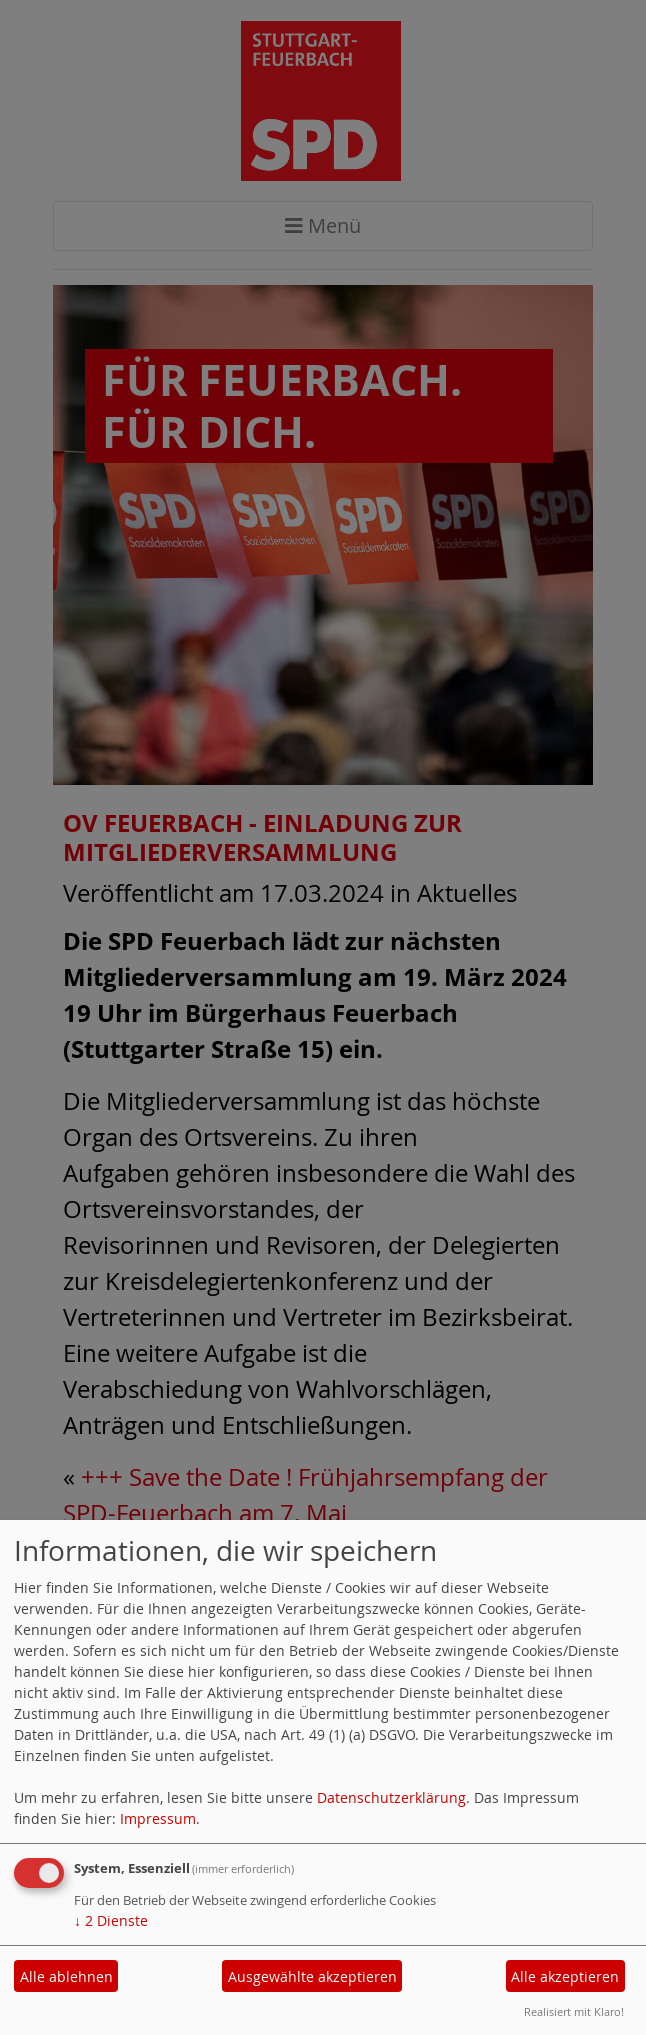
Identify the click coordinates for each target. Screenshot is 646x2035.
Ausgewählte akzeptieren (312, 1976)
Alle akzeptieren (565, 1976)
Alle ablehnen (66, 1976)
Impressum (158, 1818)
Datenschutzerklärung (391, 1797)
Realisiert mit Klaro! (574, 2011)
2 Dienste (111, 1920)
